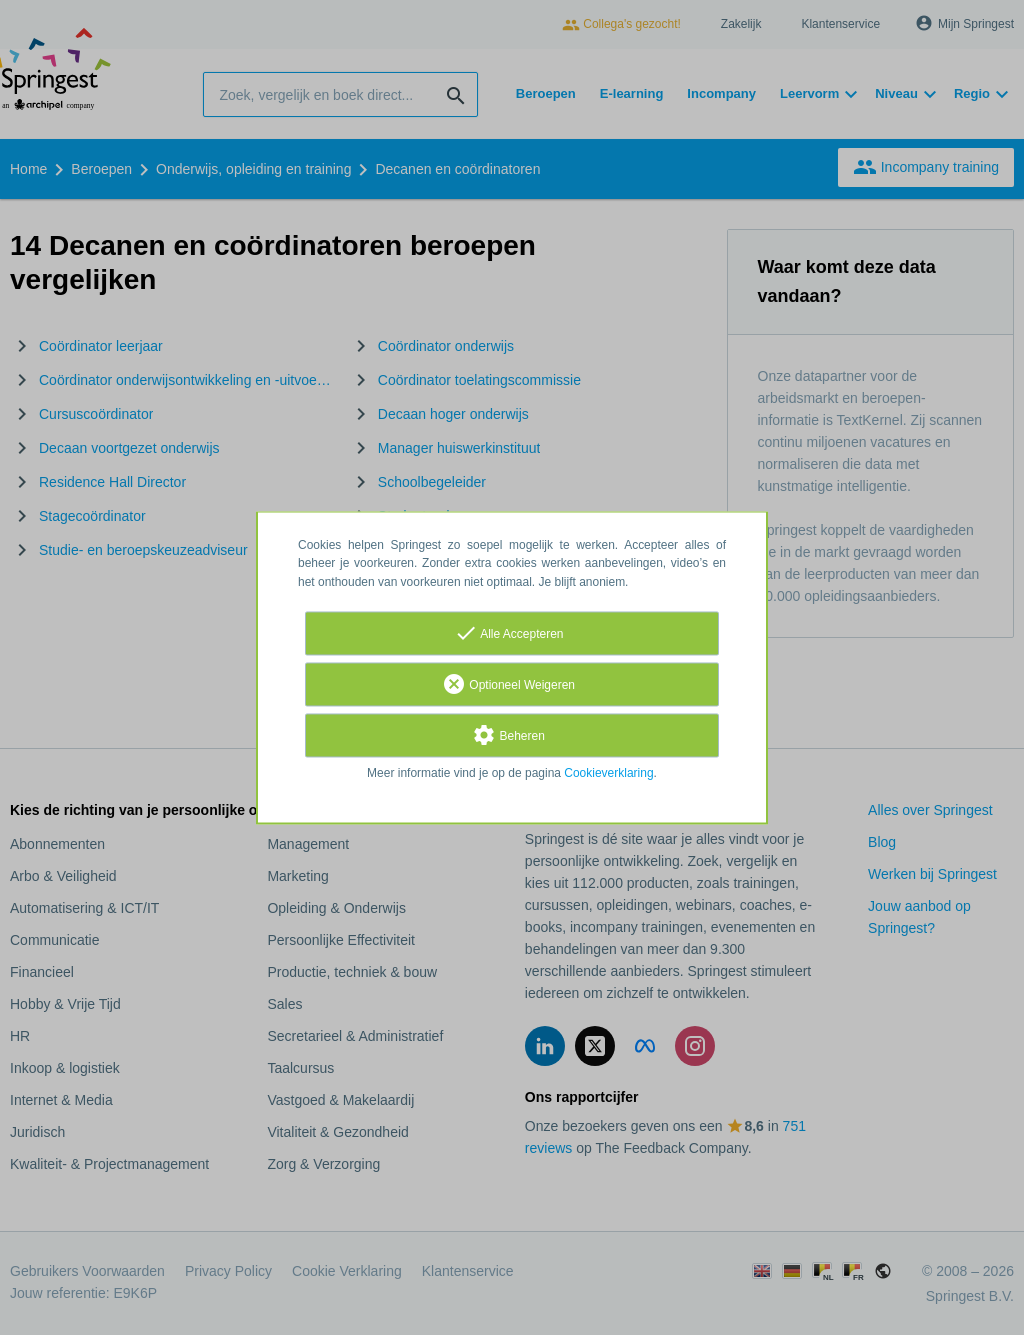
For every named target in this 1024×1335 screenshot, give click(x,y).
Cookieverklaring (608, 773)
